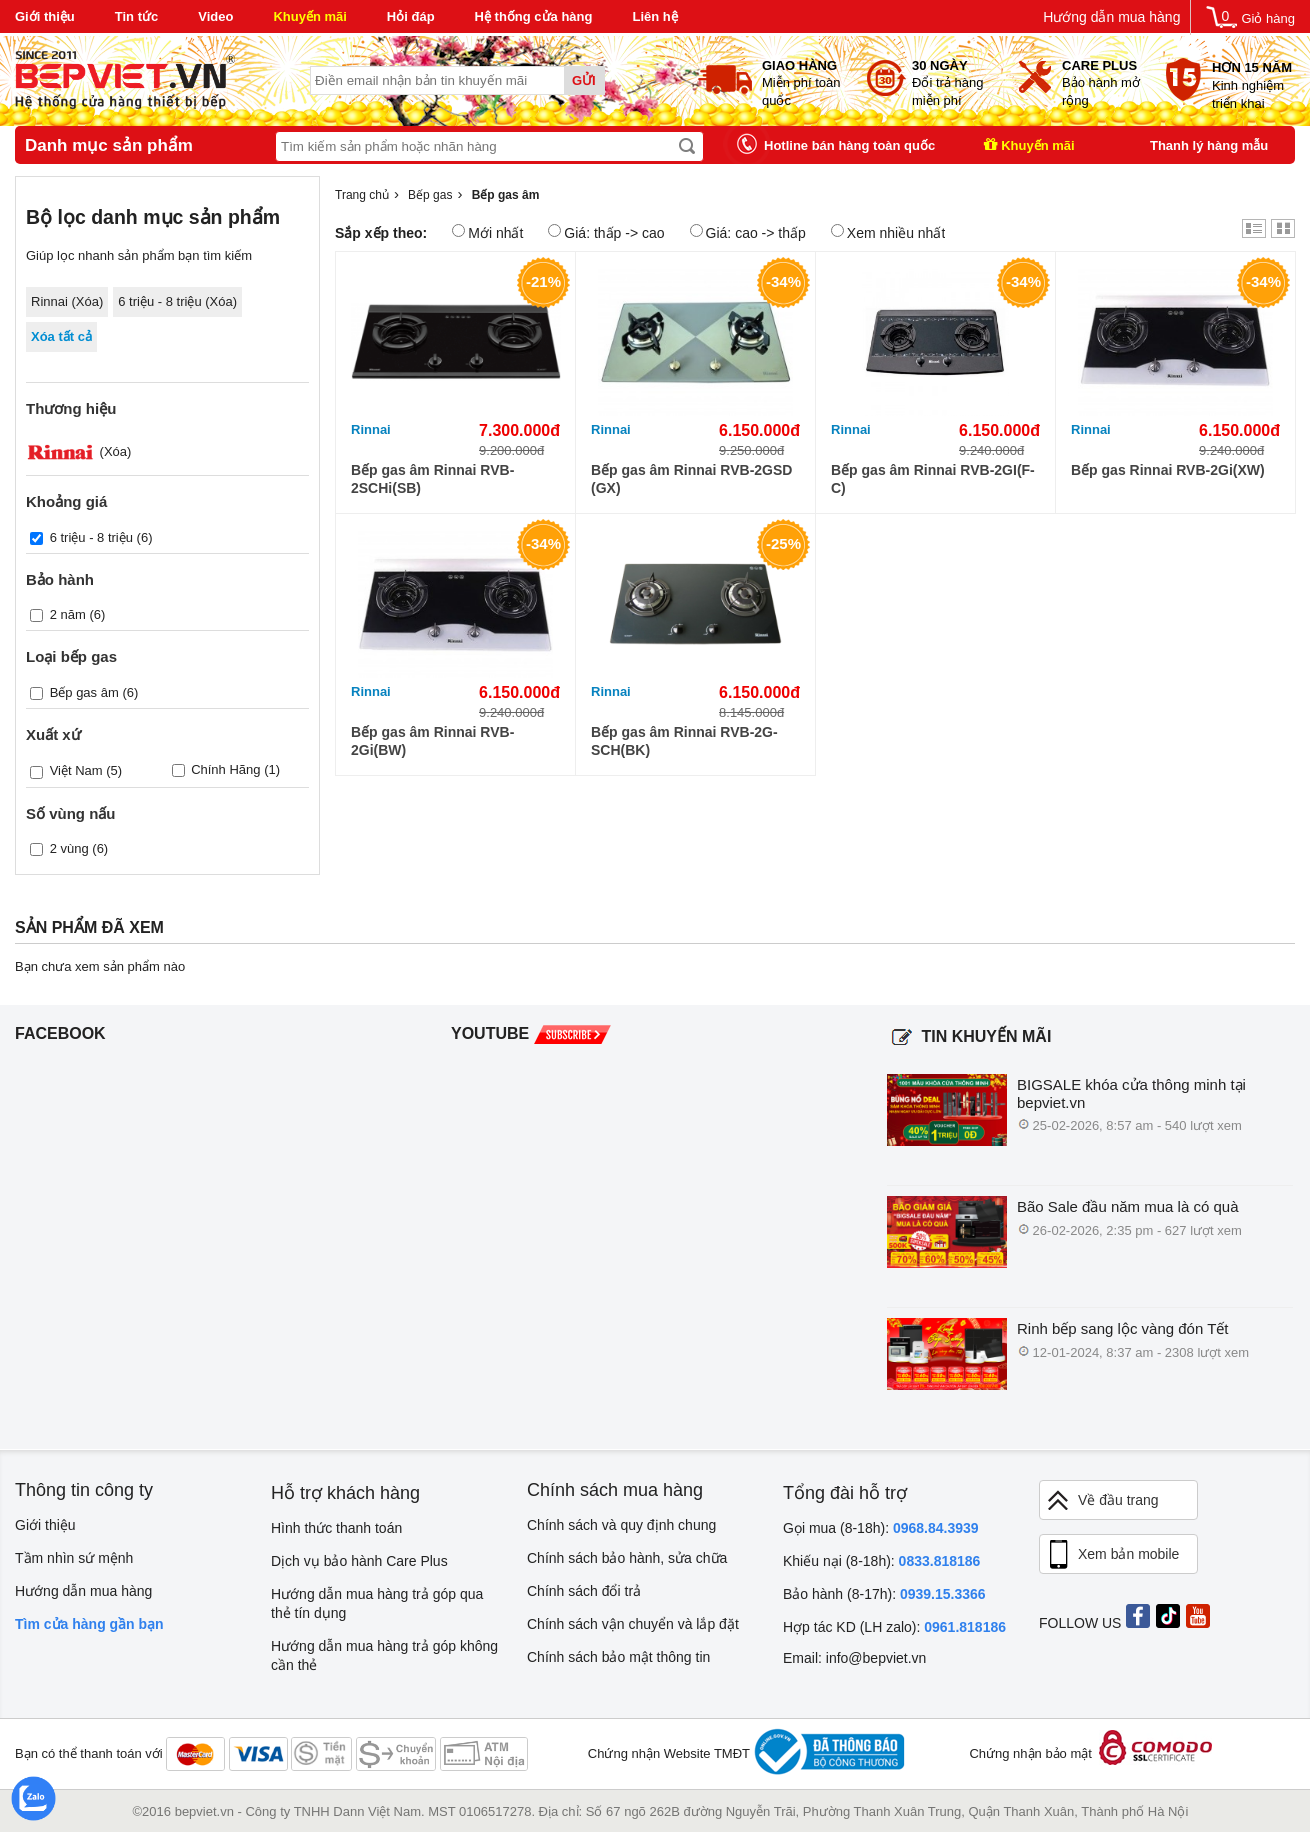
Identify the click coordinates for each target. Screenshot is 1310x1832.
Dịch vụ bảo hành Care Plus (359, 1561)
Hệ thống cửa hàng (534, 16)
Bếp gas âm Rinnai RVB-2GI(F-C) (933, 479)
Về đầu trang (1102, 1500)
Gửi (584, 80)
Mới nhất (487, 232)
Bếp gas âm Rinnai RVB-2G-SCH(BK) (684, 741)
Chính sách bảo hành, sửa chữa (627, 1558)
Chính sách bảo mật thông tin (618, 1657)
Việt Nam (76, 770)
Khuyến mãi (309, 16)
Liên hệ (654, 16)
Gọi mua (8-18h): (881, 1528)
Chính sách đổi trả (584, 1591)
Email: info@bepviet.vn (854, 1658)
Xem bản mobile (1112, 1555)
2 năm (68, 614)
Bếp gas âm (84, 692)
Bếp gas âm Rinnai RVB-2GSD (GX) (691, 479)
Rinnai (371, 429)
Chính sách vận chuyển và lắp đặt (633, 1624)
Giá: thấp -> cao (606, 232)
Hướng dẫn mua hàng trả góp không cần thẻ (384, 1655)
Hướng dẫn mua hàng (1111, 17)
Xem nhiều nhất (888, 232)
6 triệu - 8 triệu (91, 537)
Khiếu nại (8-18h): (881, 1561)
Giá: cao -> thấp (748, 232)
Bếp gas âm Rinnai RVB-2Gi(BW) (432, 741)
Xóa (87, 301)
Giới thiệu (45, 16)
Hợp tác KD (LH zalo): (894, 1627)
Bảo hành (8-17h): (884, 1594)
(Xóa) (78, 451)
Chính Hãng (225, 769)
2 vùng (69, 847)
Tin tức (136, 16)
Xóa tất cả (61, 336)
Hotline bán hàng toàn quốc (849, 145)
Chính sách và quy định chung (621, 1525)
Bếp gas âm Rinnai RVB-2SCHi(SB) (432, 479)
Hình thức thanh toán (336, 1528)
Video (215, 16)
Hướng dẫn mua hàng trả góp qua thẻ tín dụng (377, 1603)
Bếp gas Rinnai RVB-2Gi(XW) (1168, 470)
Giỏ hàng (1268, 18)
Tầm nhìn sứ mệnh (74, 1558)
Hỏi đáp (411, 16)
